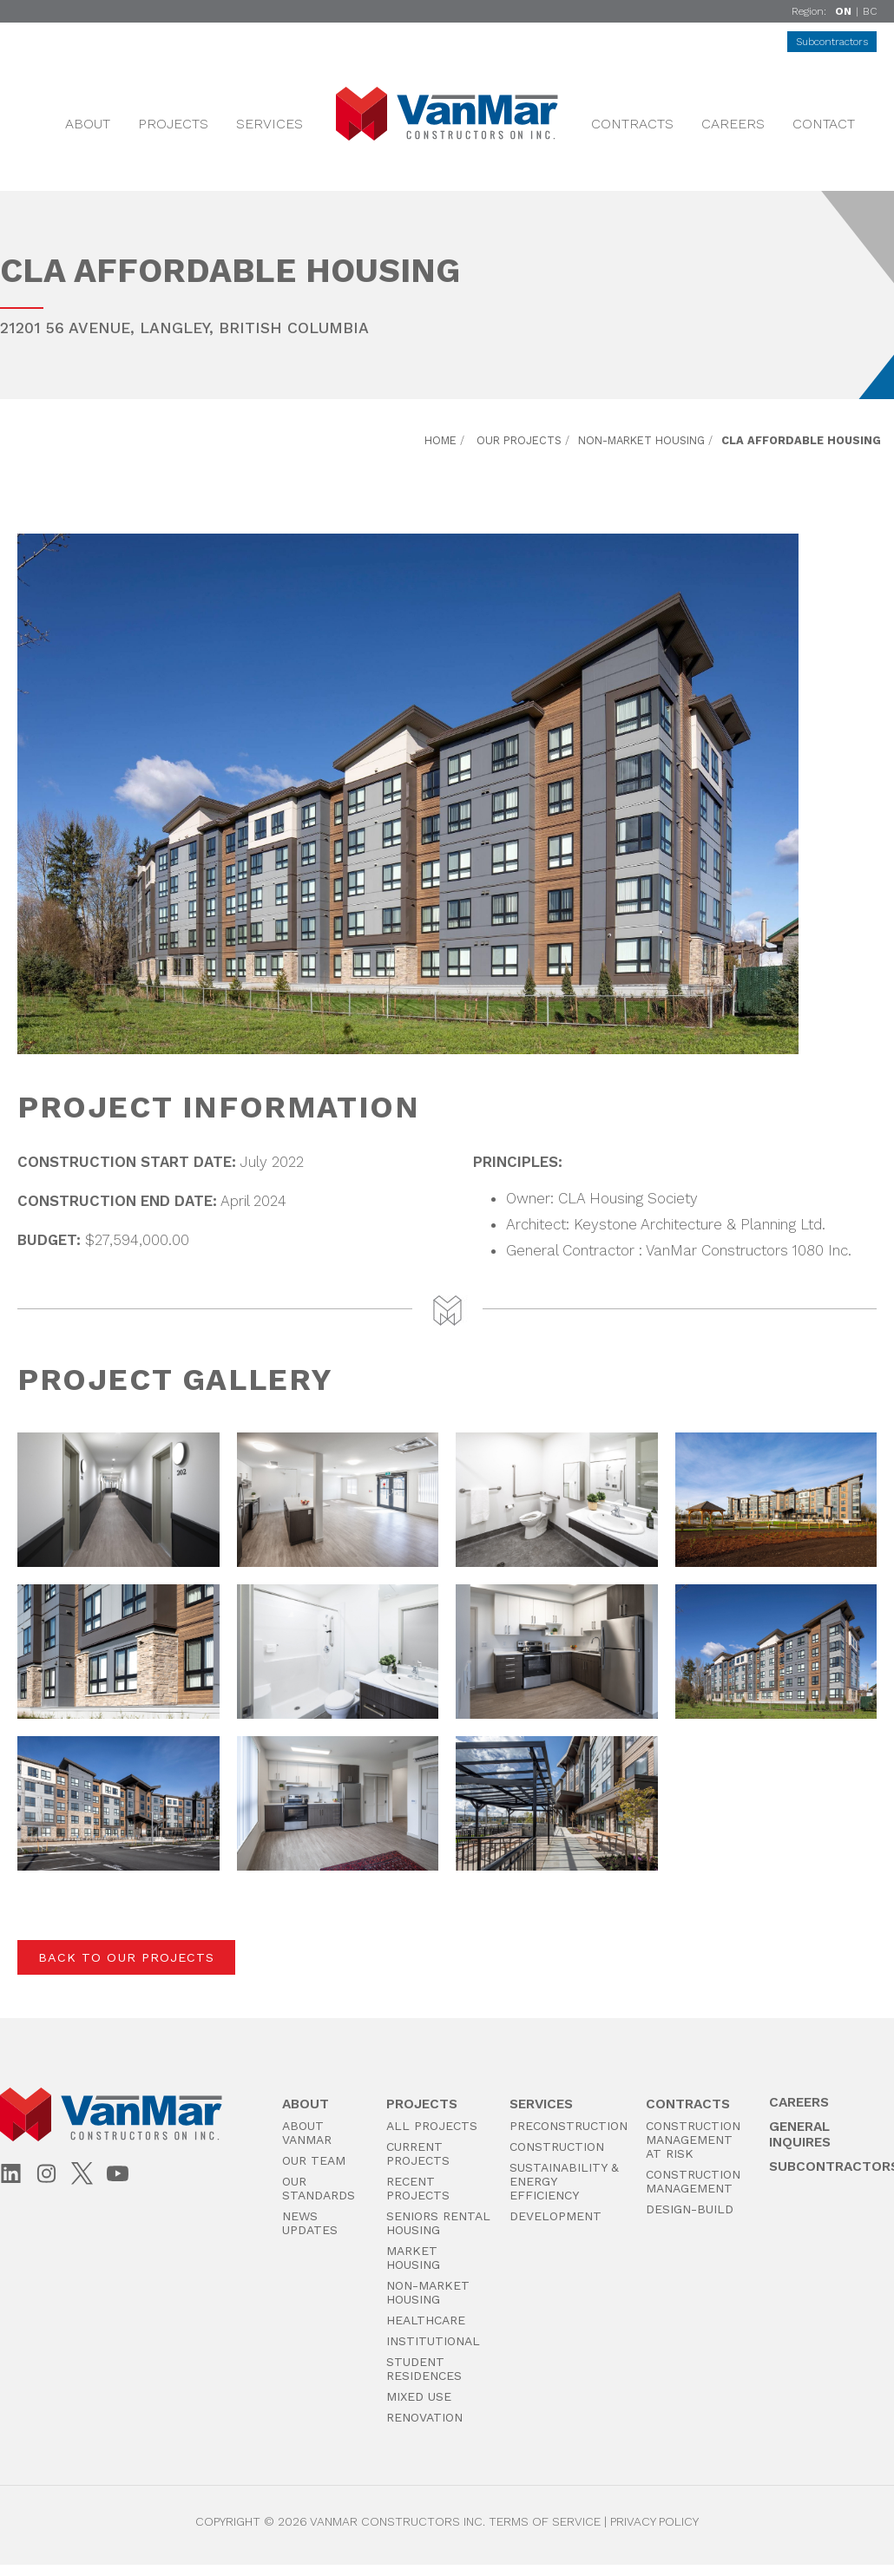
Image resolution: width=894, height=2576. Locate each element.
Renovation (424, 2417)
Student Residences (424, 2369)
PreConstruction (568, 2126)
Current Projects (418, 2153)
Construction (556, 2146)
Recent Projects (418, 2188)
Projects (173, 123)
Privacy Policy (654, 2521)
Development (555, 2216)
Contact (823, 123)
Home (440, 440)
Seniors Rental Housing (438, 2223)
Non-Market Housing (641, 440)
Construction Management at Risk (693, 2139)
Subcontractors (832, 42)
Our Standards (318, 2188)
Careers (733, 123)
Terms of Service (545, 2521)
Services (269, 123)
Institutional (433, 2341)
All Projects (431, 2126)
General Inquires (800, 2134)
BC (870, 11)
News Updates (310, 2223)
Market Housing (413, 2257)
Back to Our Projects (126, 1957)
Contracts (632, 123)
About (87, 123)
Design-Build (689, 2209)
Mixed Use (418, 2396)
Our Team (313, 2160)
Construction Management (693, 2181)
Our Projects (519, 440)
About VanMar (307, 2133)
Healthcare (425, 2320)
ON (843, 11)
